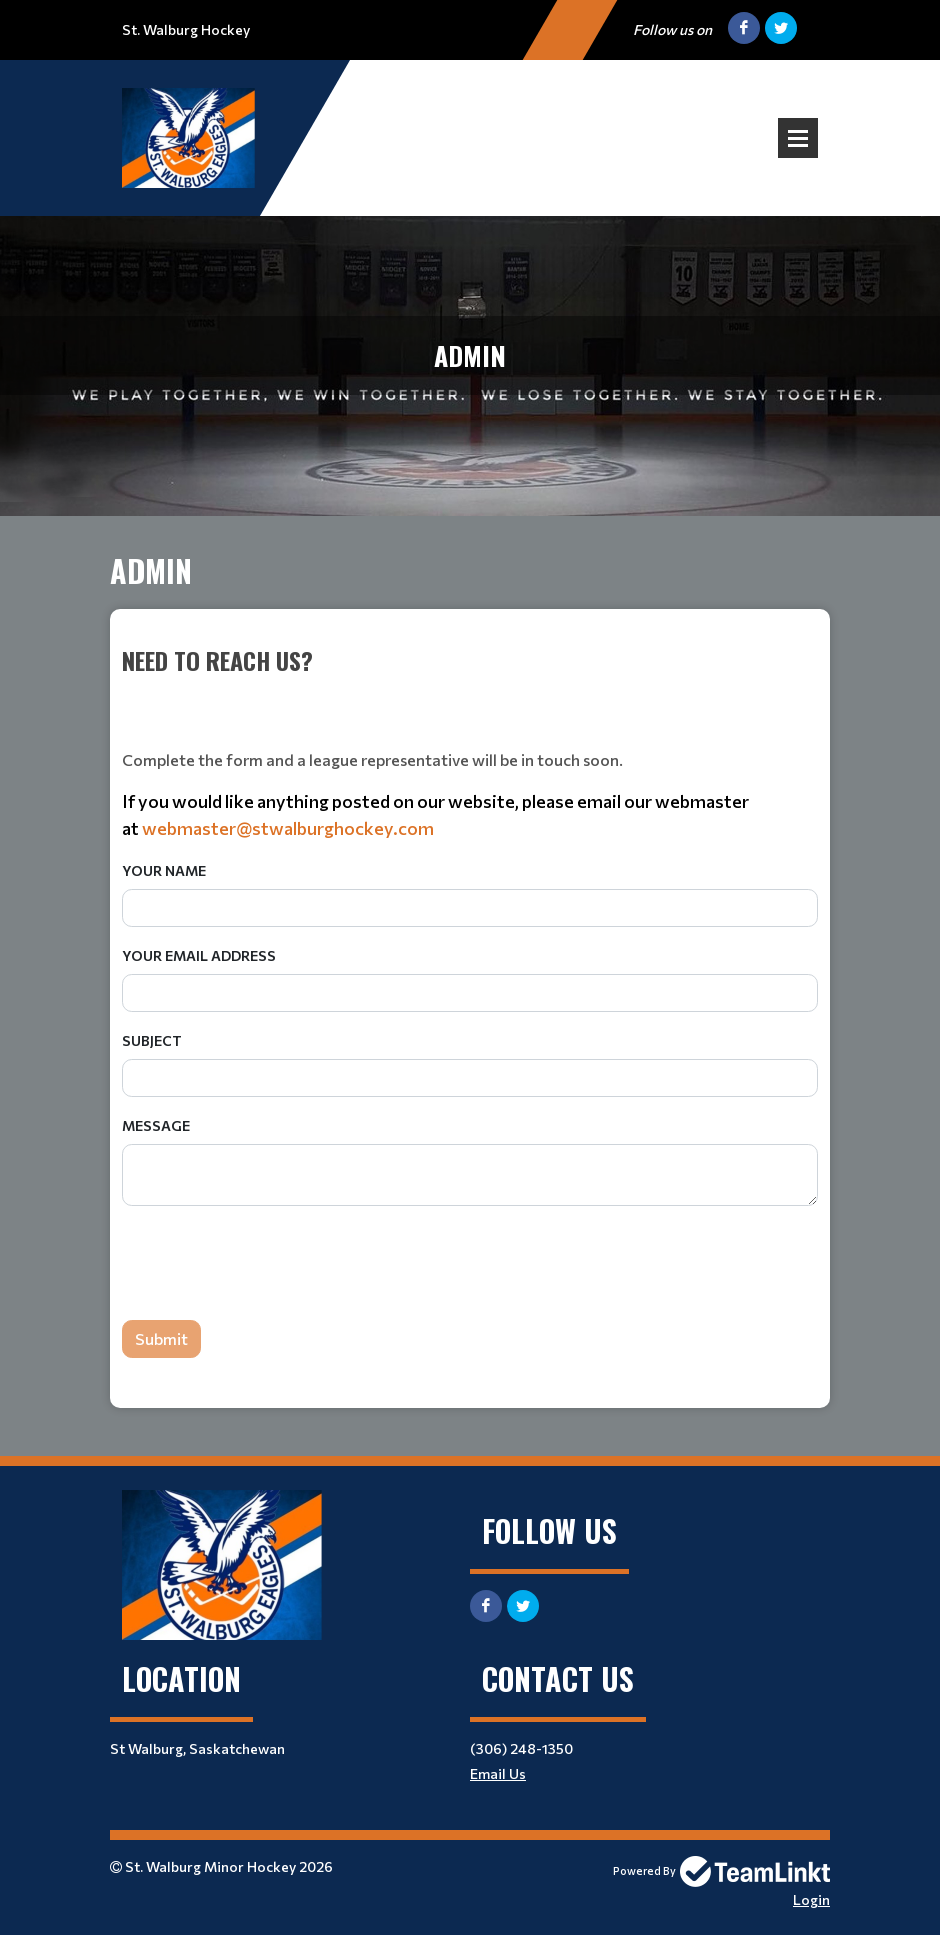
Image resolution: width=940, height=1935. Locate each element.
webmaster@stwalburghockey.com (288, 828)
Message (156, 1125)
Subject (152, 1040)
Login (811, 1899)
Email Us (498, 1773)
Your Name (164, 870)
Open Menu (798, 138)
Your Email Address (199, 955)
